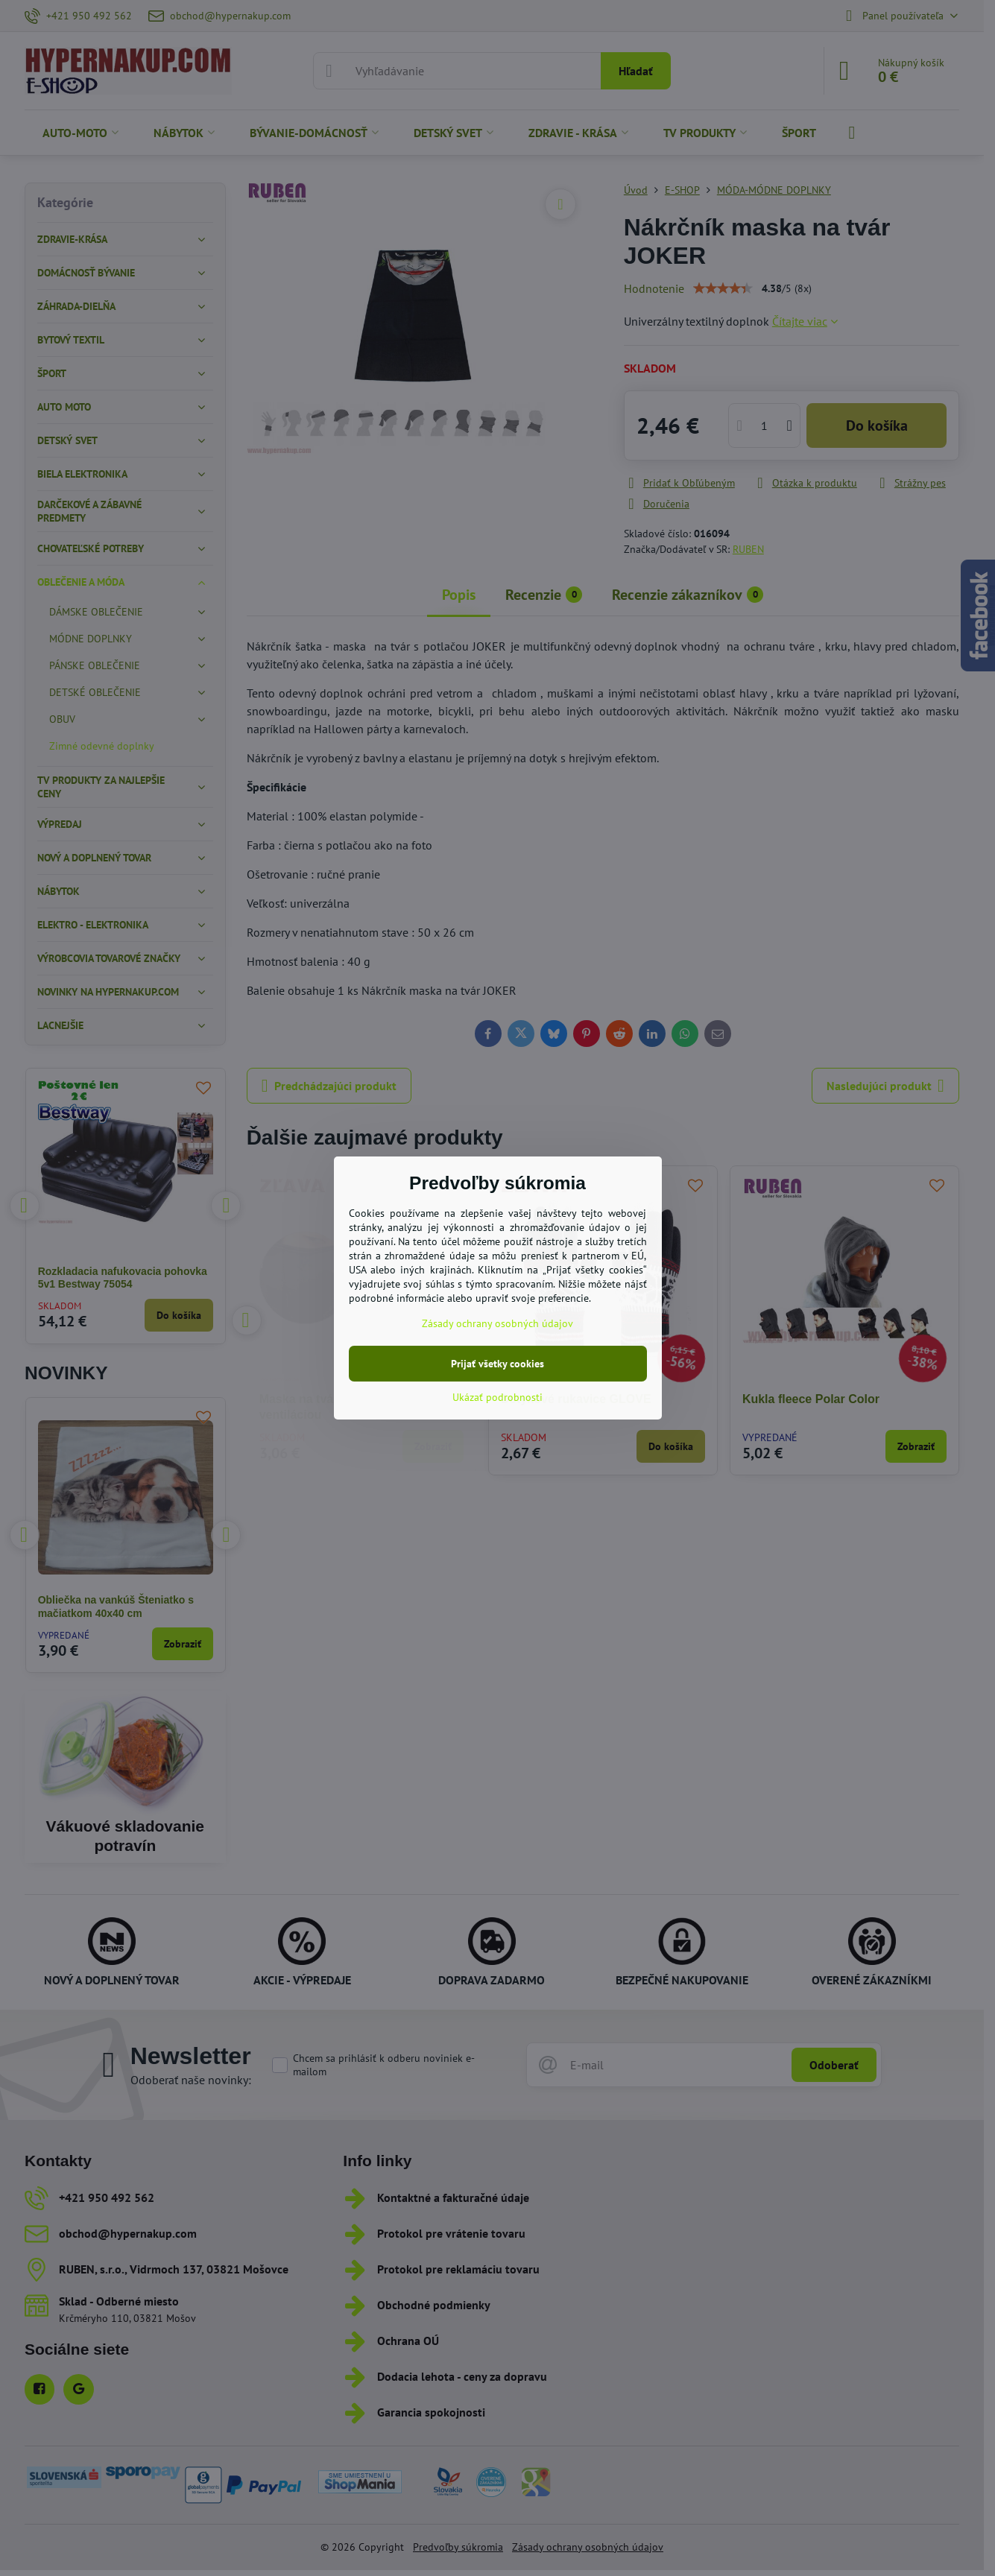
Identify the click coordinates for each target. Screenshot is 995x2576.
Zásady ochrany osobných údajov (497, 1323)
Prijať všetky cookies (497, 1363)
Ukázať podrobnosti (497, 1397)
